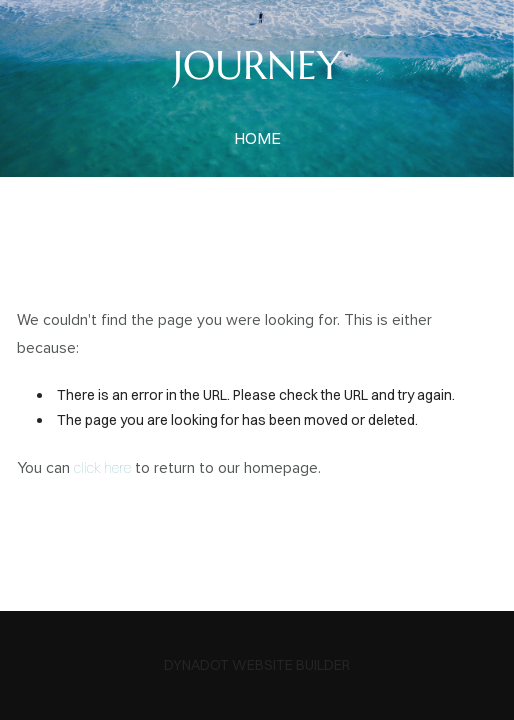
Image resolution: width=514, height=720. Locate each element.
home (257, 138)
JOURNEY (257, 65)
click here (102, 468)
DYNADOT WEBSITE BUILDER (257, 665)
